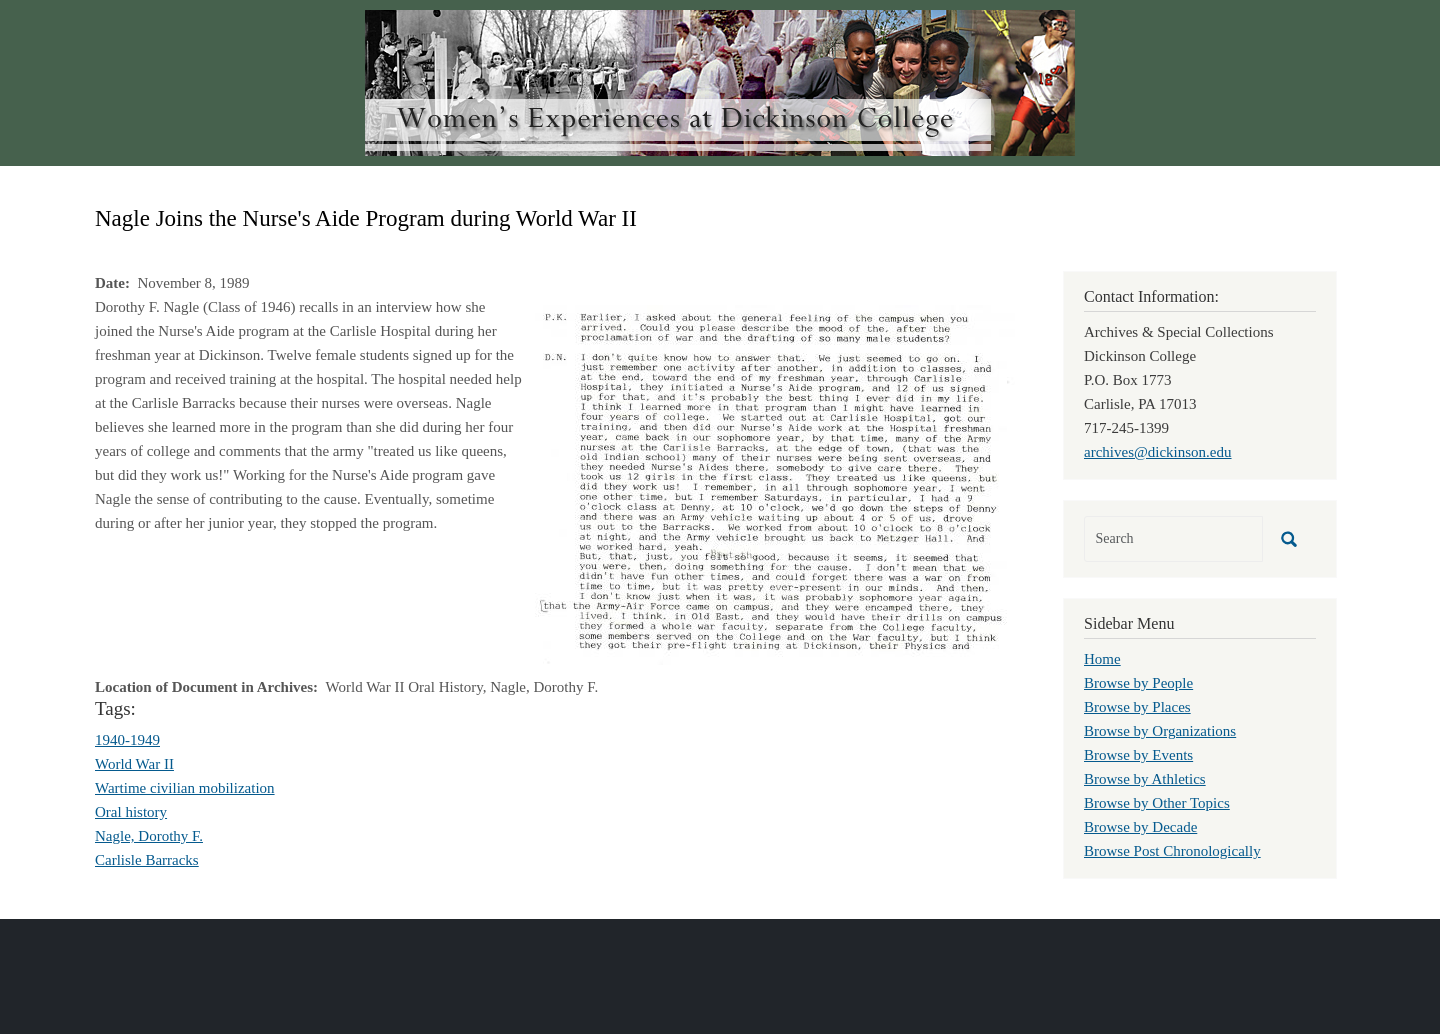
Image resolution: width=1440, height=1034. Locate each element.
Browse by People (1138, 683)
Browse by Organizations (1160, 731)
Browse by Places (1137, 707)
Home (1102, 659)
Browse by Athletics (1145, 779)
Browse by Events (1138, 755)
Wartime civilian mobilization (185, 788)
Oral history (131, 812)
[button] (775, 483)
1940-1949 (127, 740)
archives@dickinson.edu (1158, 452)
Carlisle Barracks (147, 860)
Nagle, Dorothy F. (149, 836)
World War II (134, 764)
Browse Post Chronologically (1172, 851)
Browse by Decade (1140, 827)
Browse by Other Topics (1157, 803)
